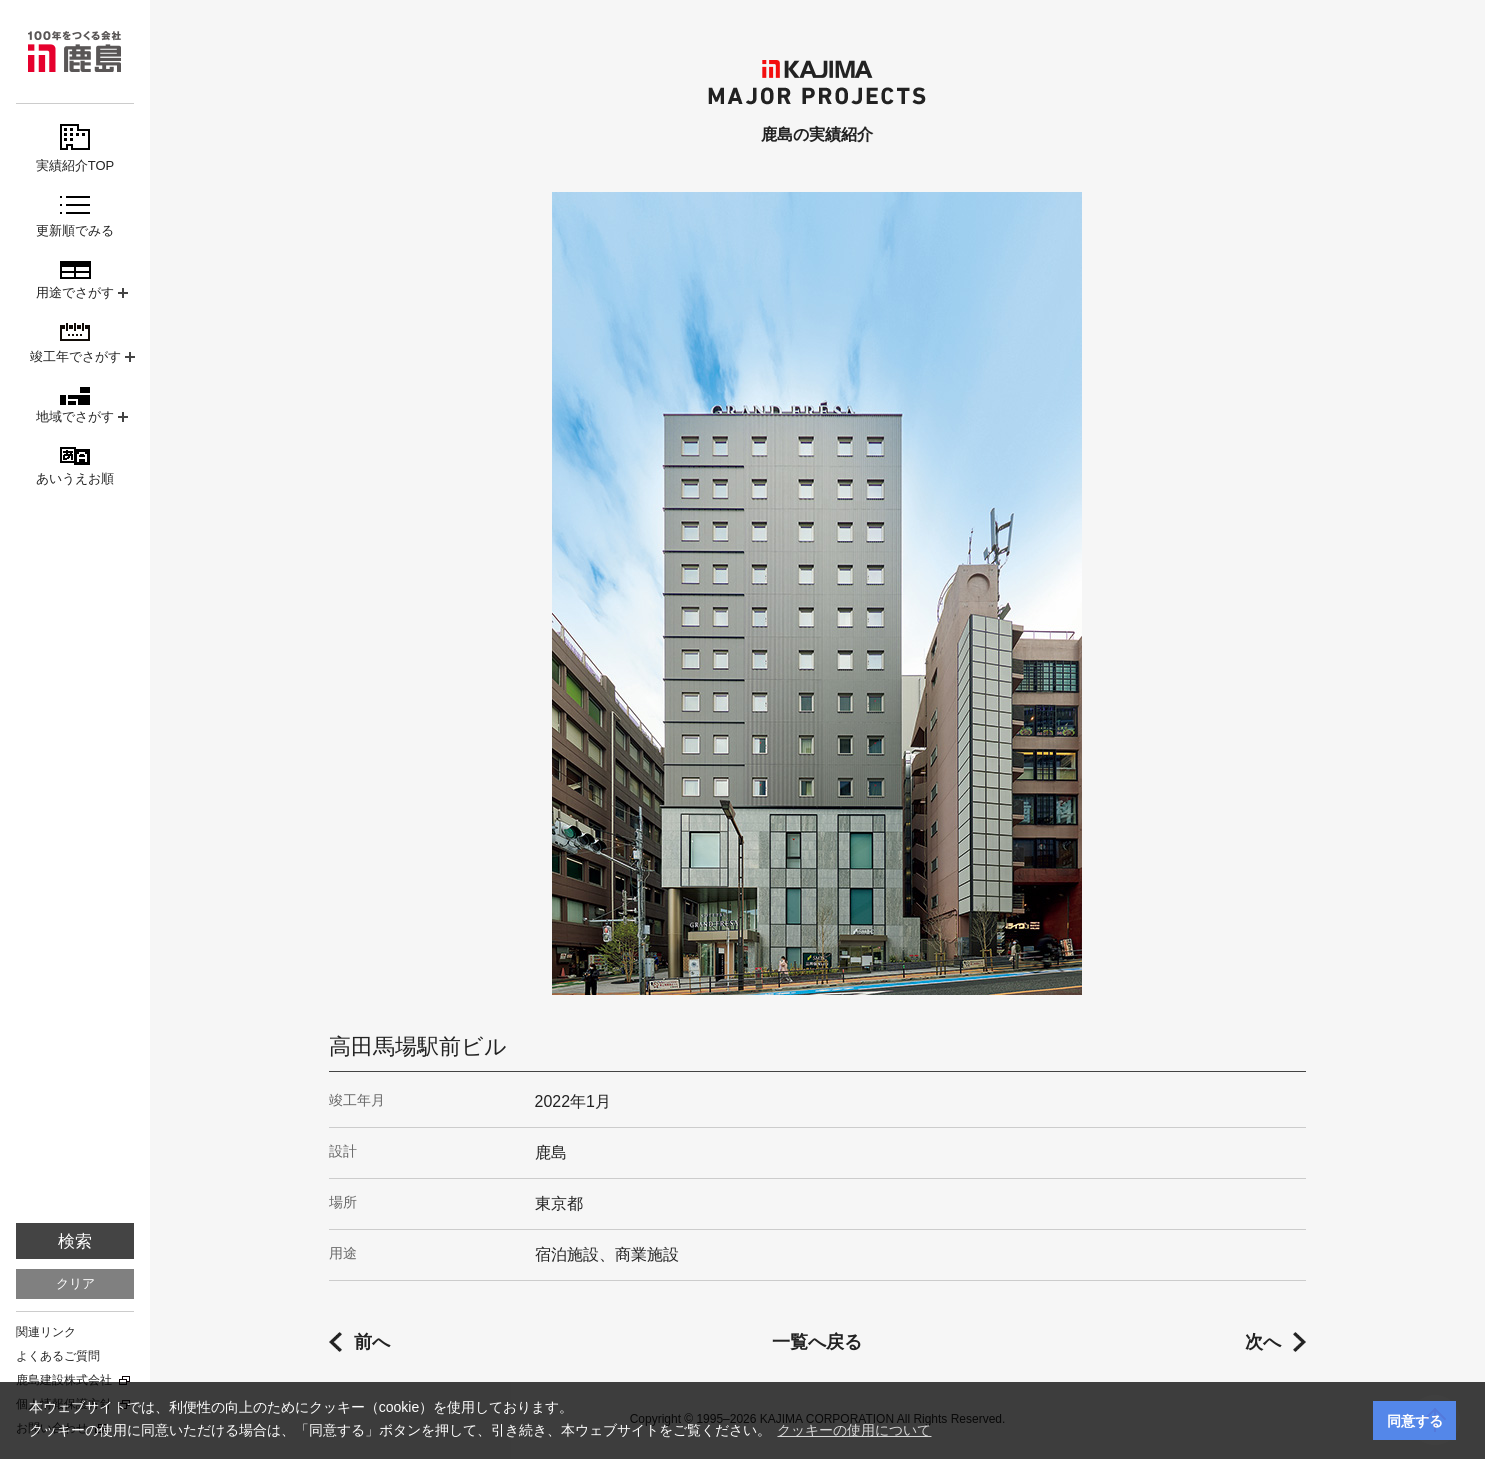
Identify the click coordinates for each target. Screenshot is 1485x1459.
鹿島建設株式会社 (64, 1380)
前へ (372, 1342)
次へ (1263, 1342)
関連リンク (46, 1332)
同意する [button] (1415, 1421)
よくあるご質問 (58, 1356)
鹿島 (75, 51)
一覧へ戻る (817, 1342)
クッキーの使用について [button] (854, 1430)
